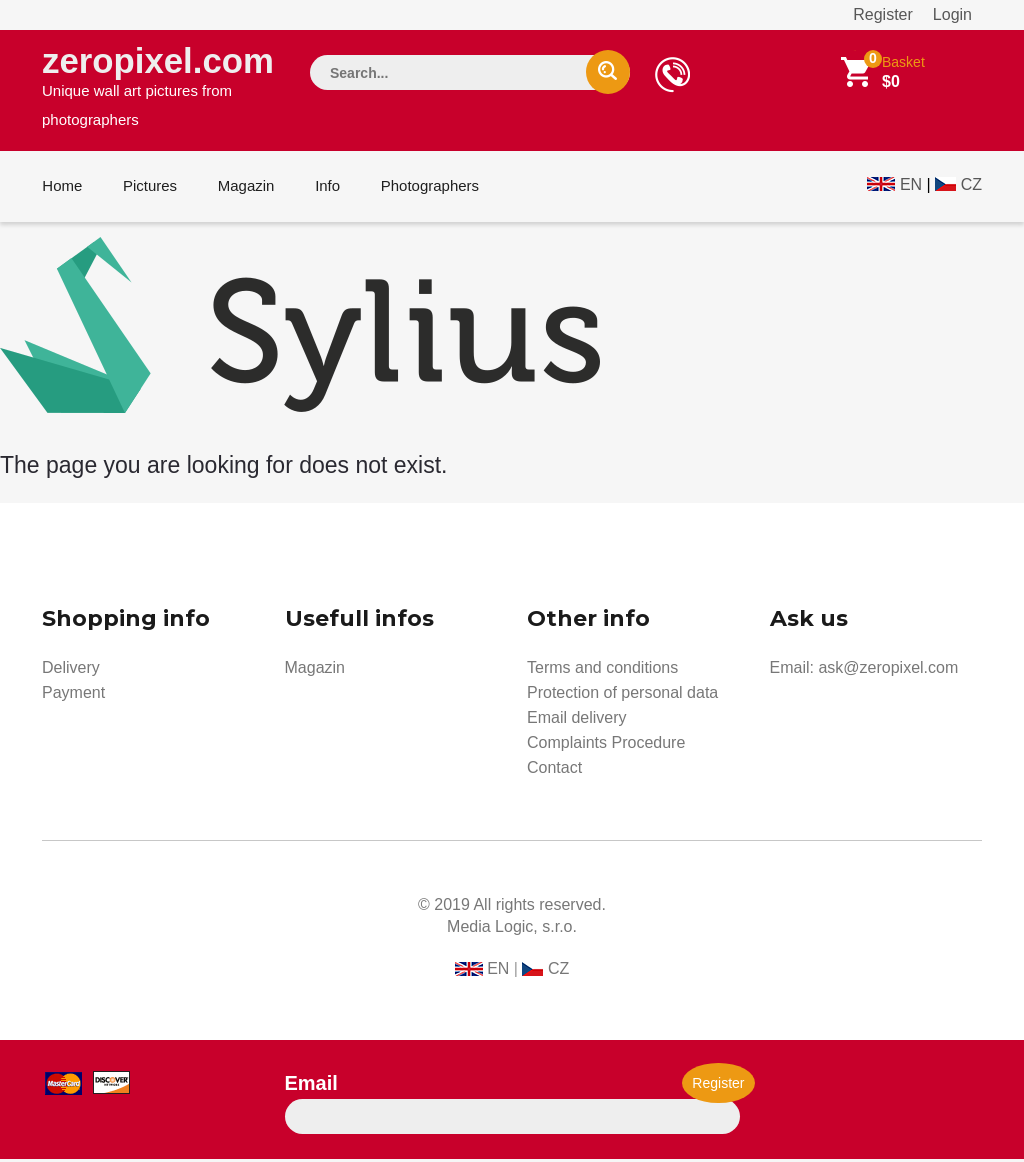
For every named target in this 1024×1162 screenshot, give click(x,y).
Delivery (71, 670)
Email (311, 1086)
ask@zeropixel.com (888, 670)
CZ (971, 186)
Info (325, 188)
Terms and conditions (602, 670)
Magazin (244, 188)
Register (883, 14)
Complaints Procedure (606, 745)
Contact (554, 770)
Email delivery (577, 720)
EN (911, 186)
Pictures (149, 188)
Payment (73, 695)
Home (62, 188)
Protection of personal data (622, 695)
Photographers (427, 188)
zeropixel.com (158, 86)
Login (952, 14)
